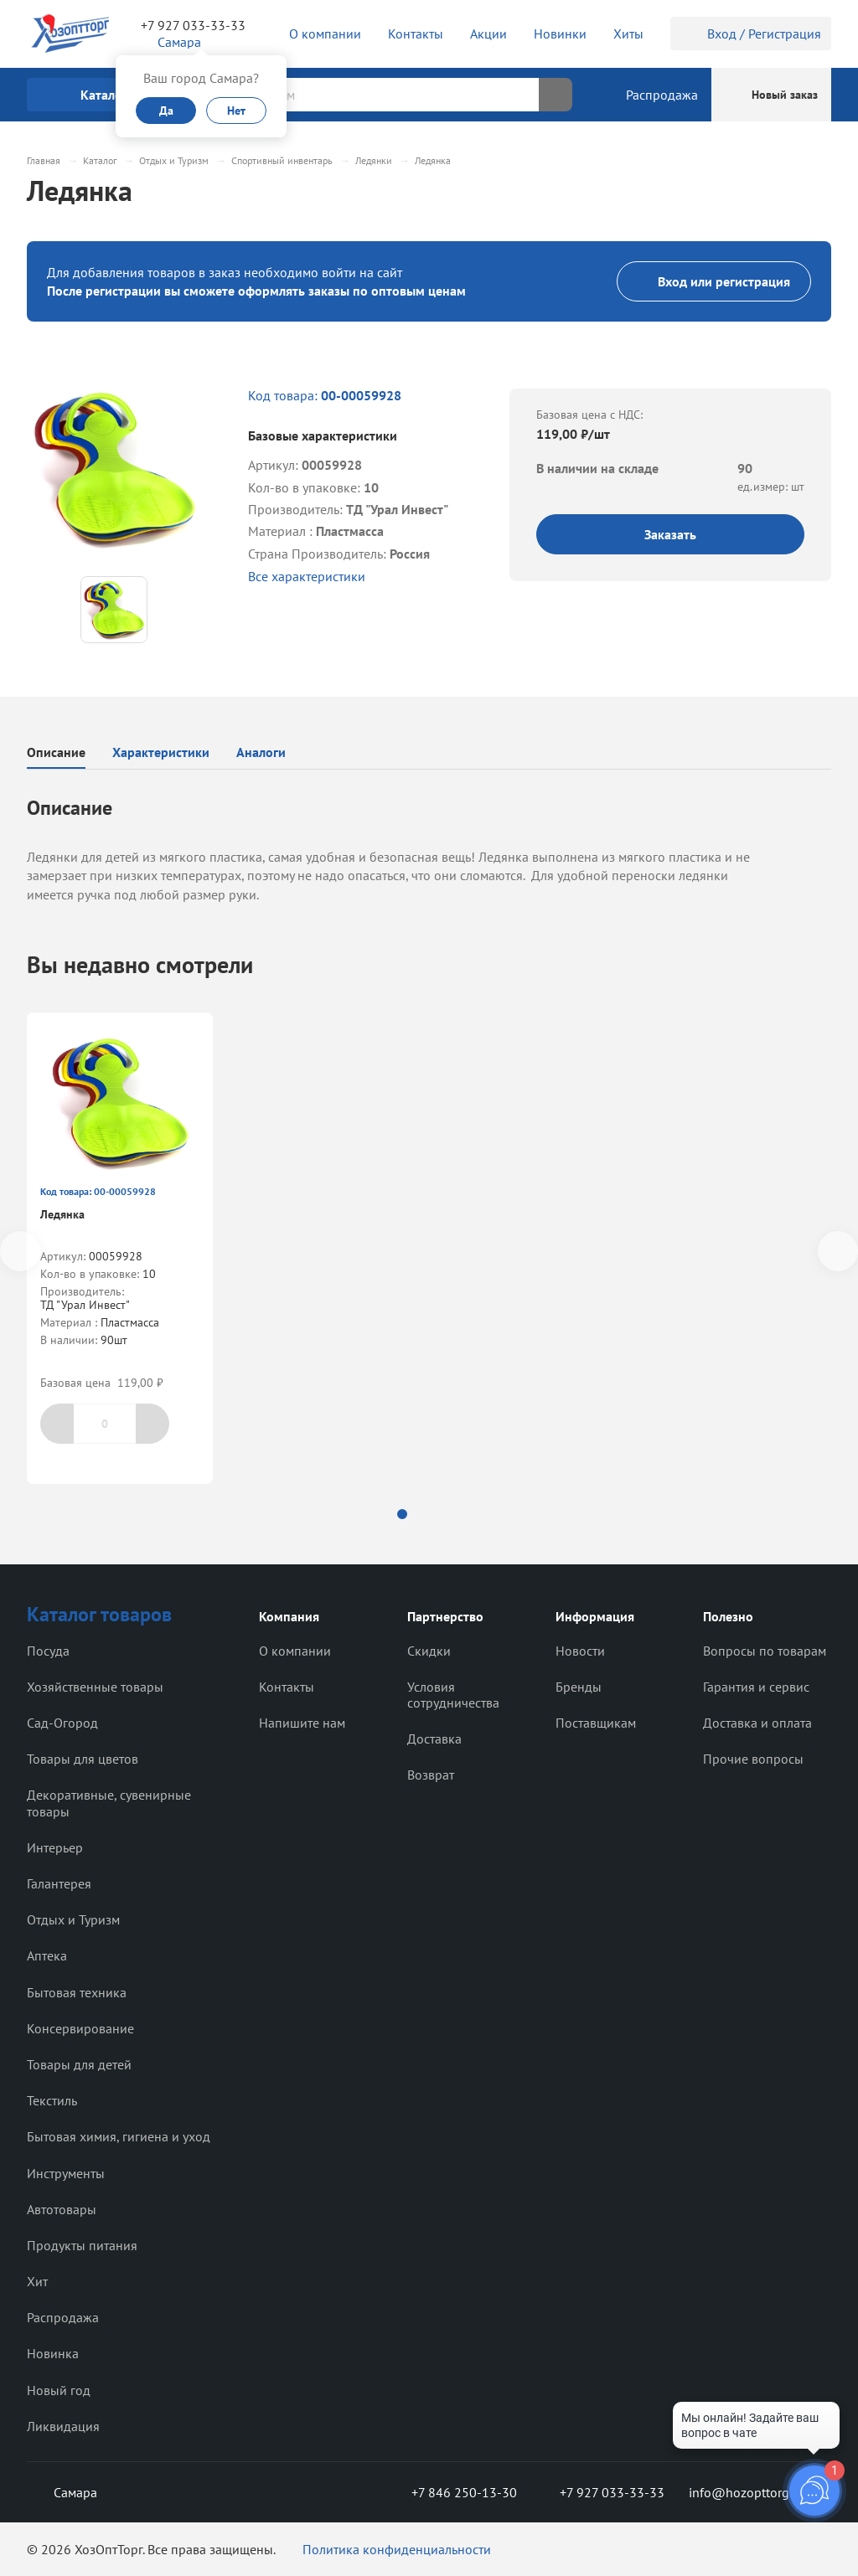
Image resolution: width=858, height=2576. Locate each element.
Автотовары (61, 2209)
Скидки (429, 1650)
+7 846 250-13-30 (451, 2492)
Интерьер (55, 1847)
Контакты (286, 1686)
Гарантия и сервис (756, 1686)
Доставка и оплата (757, 1722)
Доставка (434, 1738)
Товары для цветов (82, 1758)
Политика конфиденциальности (396, 2549)
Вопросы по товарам (764, 1650)
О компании (295, 1650)
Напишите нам (302, 1722)
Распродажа (63, 2317)
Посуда (48, 1650)
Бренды (579, 1686)
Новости (580, 1650)
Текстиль (52, 2100)
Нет (236, 110)
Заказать (670, 534)
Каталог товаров (99, 1614)
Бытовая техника (77, 1992)
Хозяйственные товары (95, 1686)
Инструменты (66, 2173)
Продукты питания (82, 2245)
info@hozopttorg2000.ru (760, 2492)
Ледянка (62, 1214)
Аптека (47, 1955)
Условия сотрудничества (453, 1694)
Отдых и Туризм (73, 1919)
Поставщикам (596, 1722)
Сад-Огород (62, 1722)
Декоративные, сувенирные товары (109, 1802)
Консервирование (80, 2028)
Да (166, 110)
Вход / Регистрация (750, 33)
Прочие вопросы (753, 1758)
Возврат (430, 1774)
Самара (62, 2492)
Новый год (58, 2390)
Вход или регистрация (714, 281)
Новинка (53, 2353)
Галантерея (59, 1883)
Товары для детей (79, 2064)
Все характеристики (306, 576)
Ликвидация (63, 2426)
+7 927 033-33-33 (193, 25)
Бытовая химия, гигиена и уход (118, 2136)
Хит (37, 2281)
